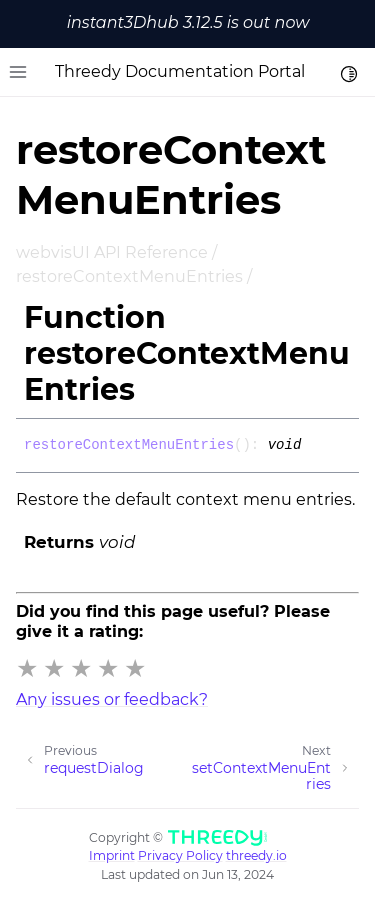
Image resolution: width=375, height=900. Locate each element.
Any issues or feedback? (112, 699)
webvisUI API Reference (112, 252)
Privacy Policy (180, 855)
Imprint (112, 855)
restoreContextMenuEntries (129, 276)
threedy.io (256, 855)
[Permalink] (316, 446)
